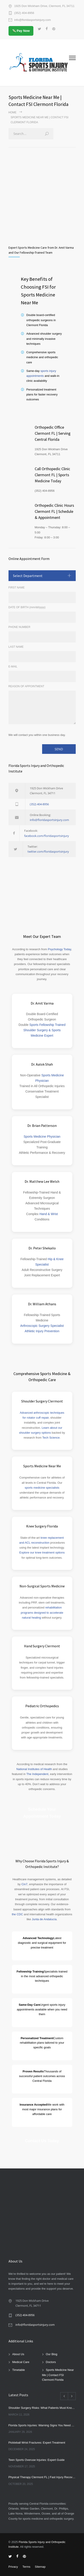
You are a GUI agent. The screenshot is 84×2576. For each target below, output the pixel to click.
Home (13, 112)
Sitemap (40, 2566)
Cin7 (25, 1884)
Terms (26, 2566)
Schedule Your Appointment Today (42, 1813)
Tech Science (51, 1437)
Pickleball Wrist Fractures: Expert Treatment (37, 2442)
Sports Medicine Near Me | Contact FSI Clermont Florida (58, 2374)
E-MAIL (13, 666)
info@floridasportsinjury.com (32, 20)
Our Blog (51, 2354)
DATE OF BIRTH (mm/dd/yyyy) (27, 607)
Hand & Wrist (48, 1214)
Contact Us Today (42, 2141)
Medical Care (21, 2362)
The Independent (37, 1774)
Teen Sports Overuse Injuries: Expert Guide (37, 2460)
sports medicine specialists (42, 1487)
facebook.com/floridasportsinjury (46, 836)
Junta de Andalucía (44, 1919)
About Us (18, 2354)
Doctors (51, 2362)
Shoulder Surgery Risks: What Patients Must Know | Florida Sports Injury (42, 2407)
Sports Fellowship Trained (47, 1025)
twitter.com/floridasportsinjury (48, 851)
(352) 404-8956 (24, 13)
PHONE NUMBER (19, 627)
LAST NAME (16, 646)
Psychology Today (59, 949)
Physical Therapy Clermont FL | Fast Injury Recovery (42, 2477)
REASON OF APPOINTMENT (26, 686)
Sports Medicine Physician (42, 1136)
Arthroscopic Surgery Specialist (42, 1325)
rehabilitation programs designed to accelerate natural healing (42, 1612)
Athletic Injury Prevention (42, 1331)
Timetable (18, 2370)
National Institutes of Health (34, 1769)
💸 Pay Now (21, 31)
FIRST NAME (17, 587)
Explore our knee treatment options (42, 1552)
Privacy (13, 2566)
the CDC (17, 1914)
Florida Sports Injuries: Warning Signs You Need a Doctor (42, 2425)
